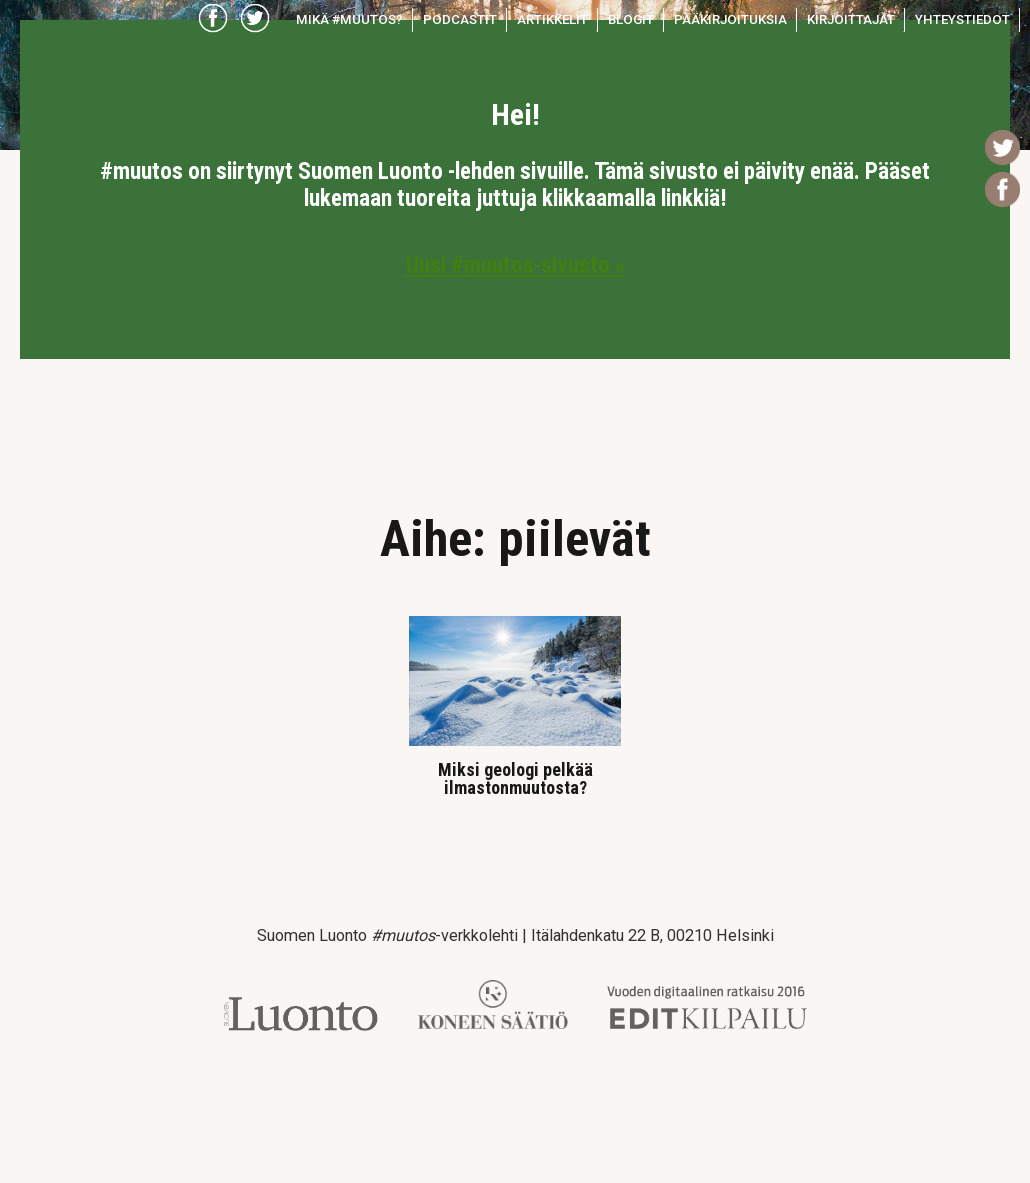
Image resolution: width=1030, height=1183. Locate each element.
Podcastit (460, 19)
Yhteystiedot (962, 19)
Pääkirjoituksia (730, 19)
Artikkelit (552, 19)
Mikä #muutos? (349, 19)
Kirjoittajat (851, 19)
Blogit (631, 19)
